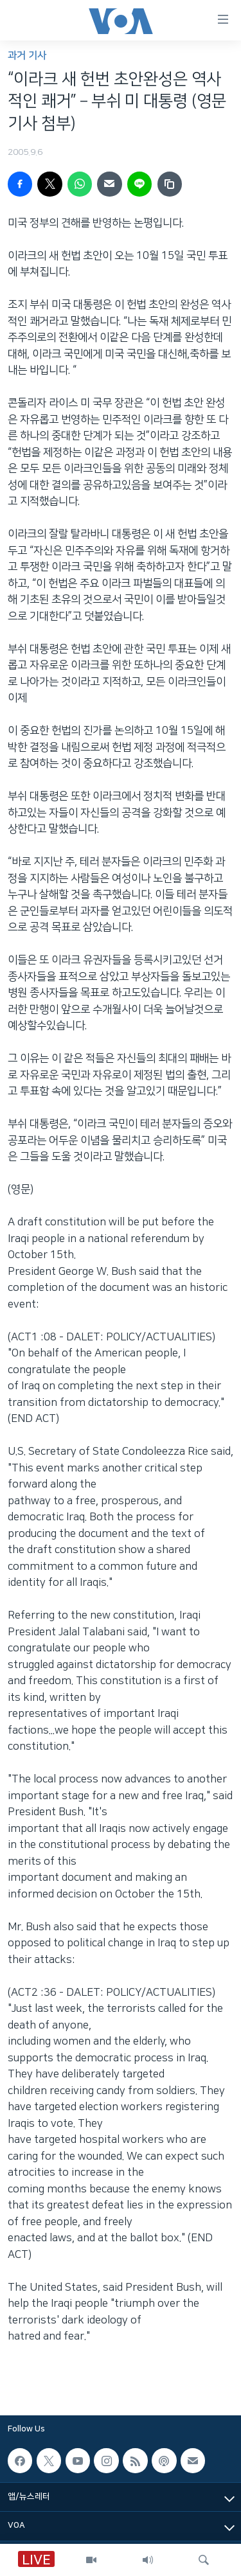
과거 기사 (27, 55)
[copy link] (169, 184)
